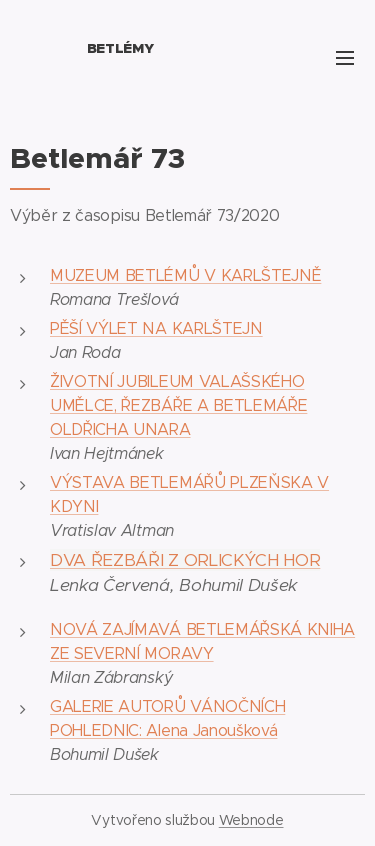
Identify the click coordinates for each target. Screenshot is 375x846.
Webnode (251, 820)
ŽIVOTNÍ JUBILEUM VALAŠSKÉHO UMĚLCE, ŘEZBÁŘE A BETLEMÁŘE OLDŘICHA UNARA (178, 405)
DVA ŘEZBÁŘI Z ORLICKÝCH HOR (185, 560)
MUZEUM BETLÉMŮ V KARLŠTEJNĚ (185, 275)
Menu (345, 58)
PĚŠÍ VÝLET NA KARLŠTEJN (156, 328)
